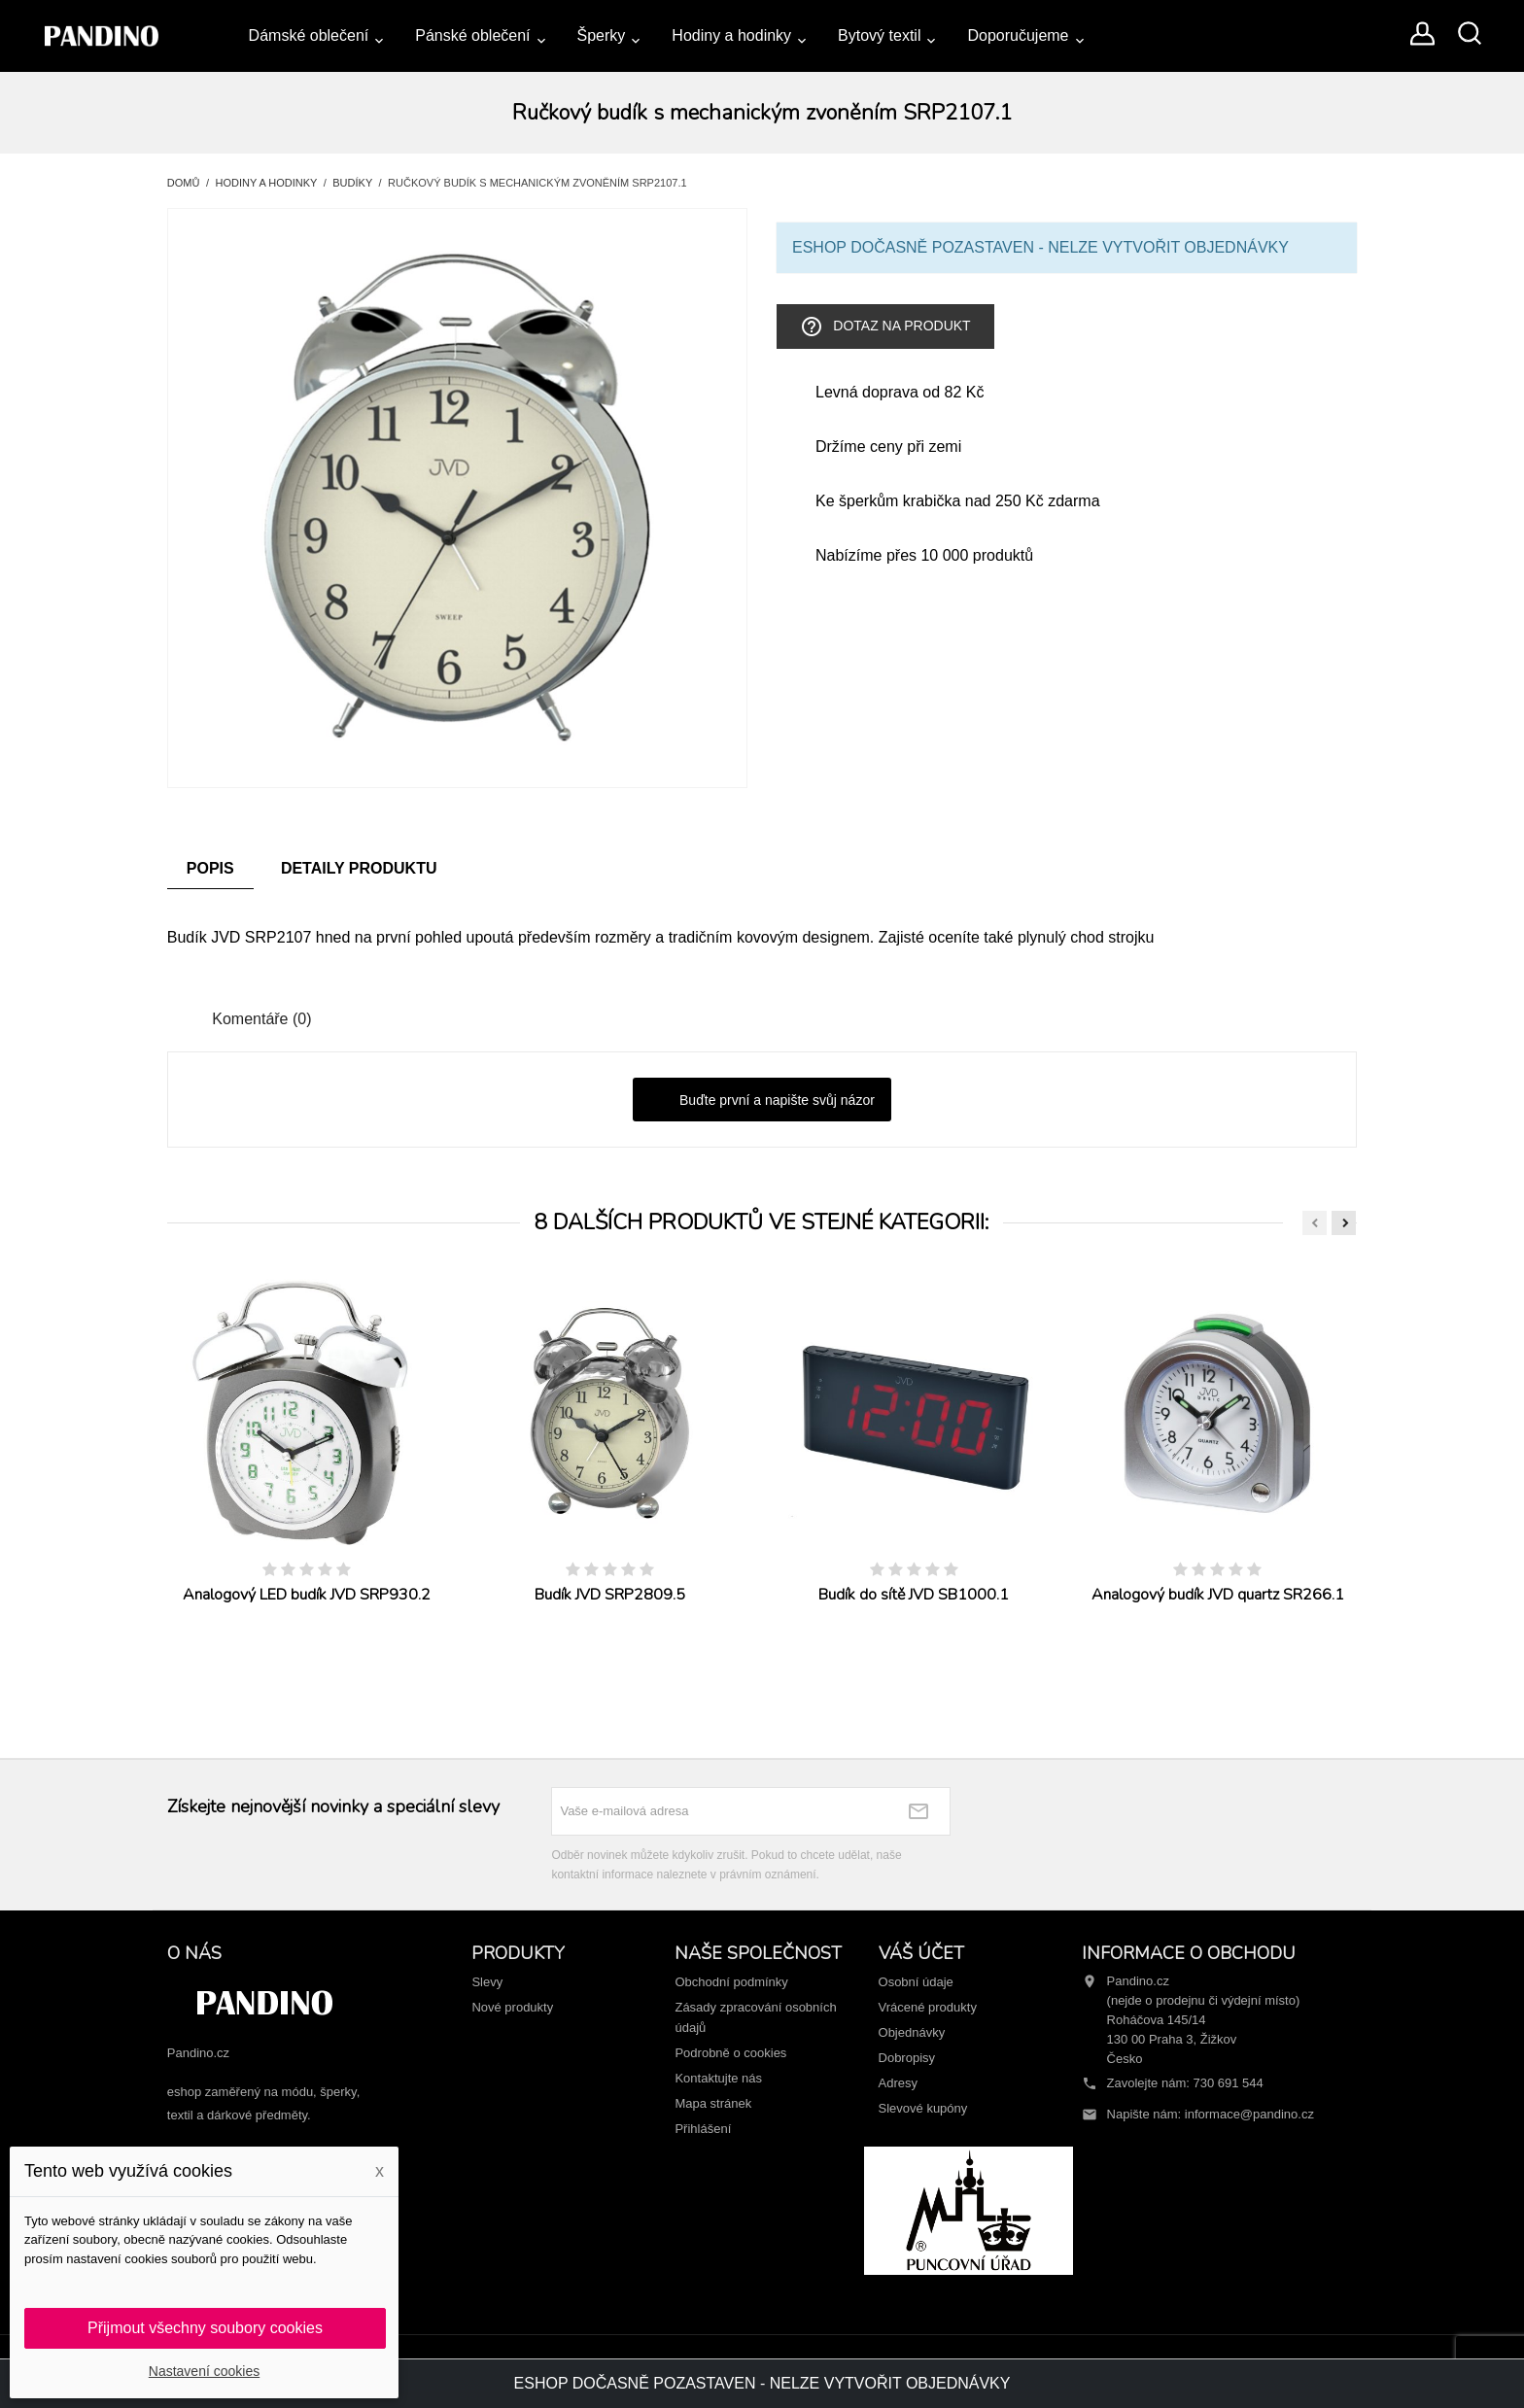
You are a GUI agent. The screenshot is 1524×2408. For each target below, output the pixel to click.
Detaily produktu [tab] (359, 868)
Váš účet (921, 1953)
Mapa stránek (713, 2103)
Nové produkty (512, 2007)
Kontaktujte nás (718, 2078)
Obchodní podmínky (731, 1982)
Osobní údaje (916, 1982)
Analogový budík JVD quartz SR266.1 (1217, 1594)
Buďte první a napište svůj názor (762, 1101)
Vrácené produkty (928, 2007)
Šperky (601, 35)
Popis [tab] (210, 868)
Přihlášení (703, 2128)
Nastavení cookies (204, 2371)
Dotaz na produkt (885, 326)
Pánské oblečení (472, 35)
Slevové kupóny (923, 2108)
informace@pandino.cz (1249, 2114)
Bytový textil (879, 35)
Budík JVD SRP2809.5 (610, 1594)
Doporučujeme (1017, 35)
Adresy (898, 2083)
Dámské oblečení (309, 35)
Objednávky (912, 2032)
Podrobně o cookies (730, 2053)
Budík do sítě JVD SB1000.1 (913, 1594)
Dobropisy (907, 2057)
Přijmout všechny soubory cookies (205, 2328)
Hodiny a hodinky (731, 35)
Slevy (486, 1982)
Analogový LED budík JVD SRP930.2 (307, 1594)
